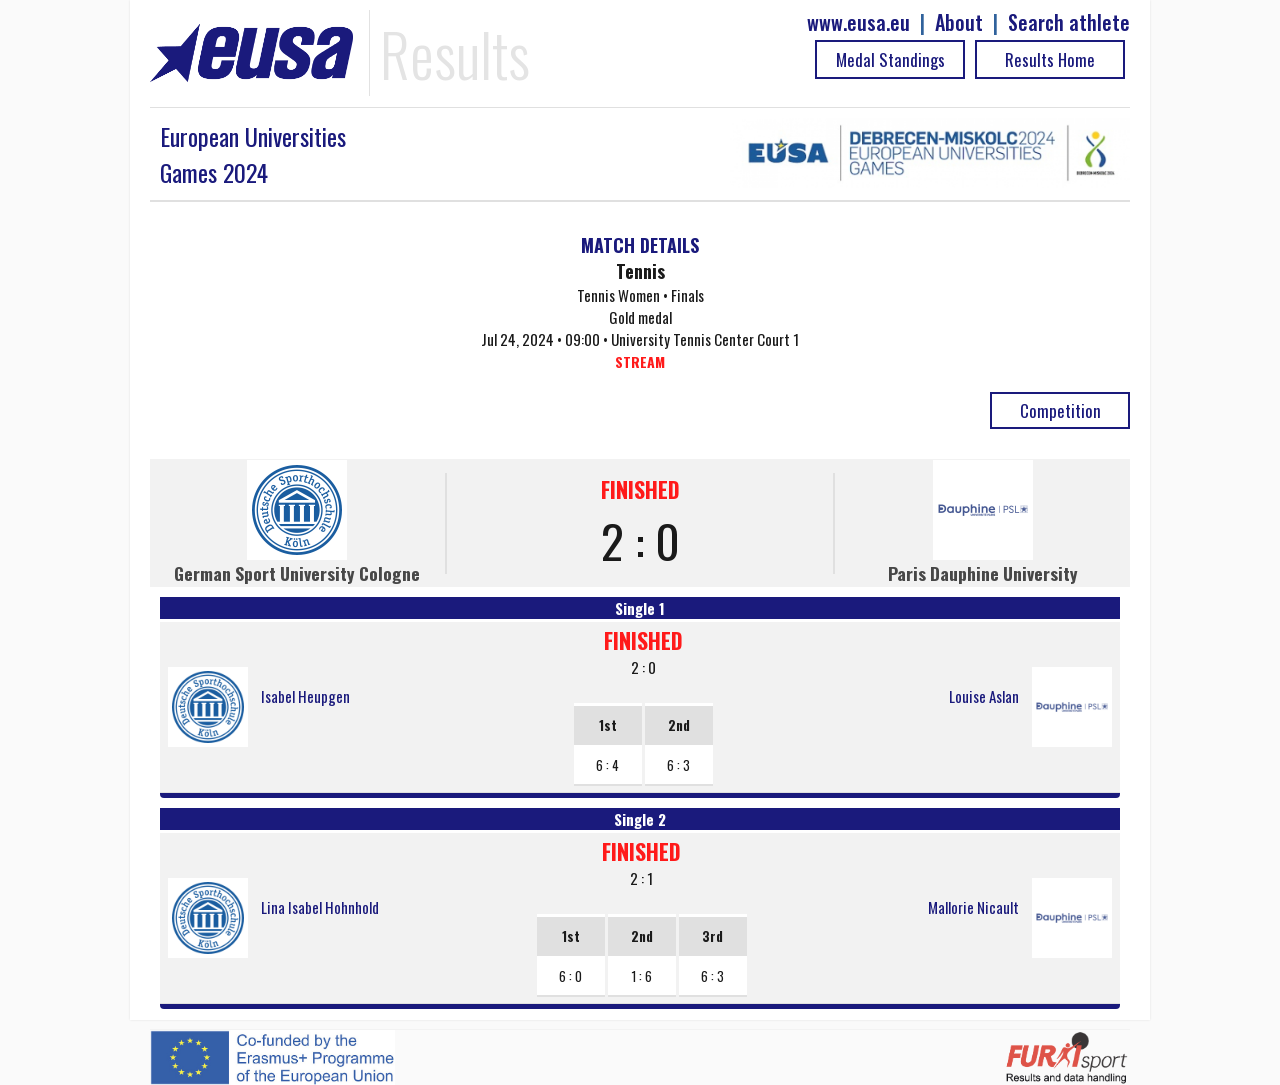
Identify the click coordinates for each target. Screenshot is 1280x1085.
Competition (1060, 410)
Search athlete (1069, 22)
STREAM (640, 361)
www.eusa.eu (858, 22)
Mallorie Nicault (973, 907)
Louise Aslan (984, 696)
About (959, 22)
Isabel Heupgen (305, 696)
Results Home (1050, 59)
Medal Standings (890, 59)
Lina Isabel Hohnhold (320, 907)
